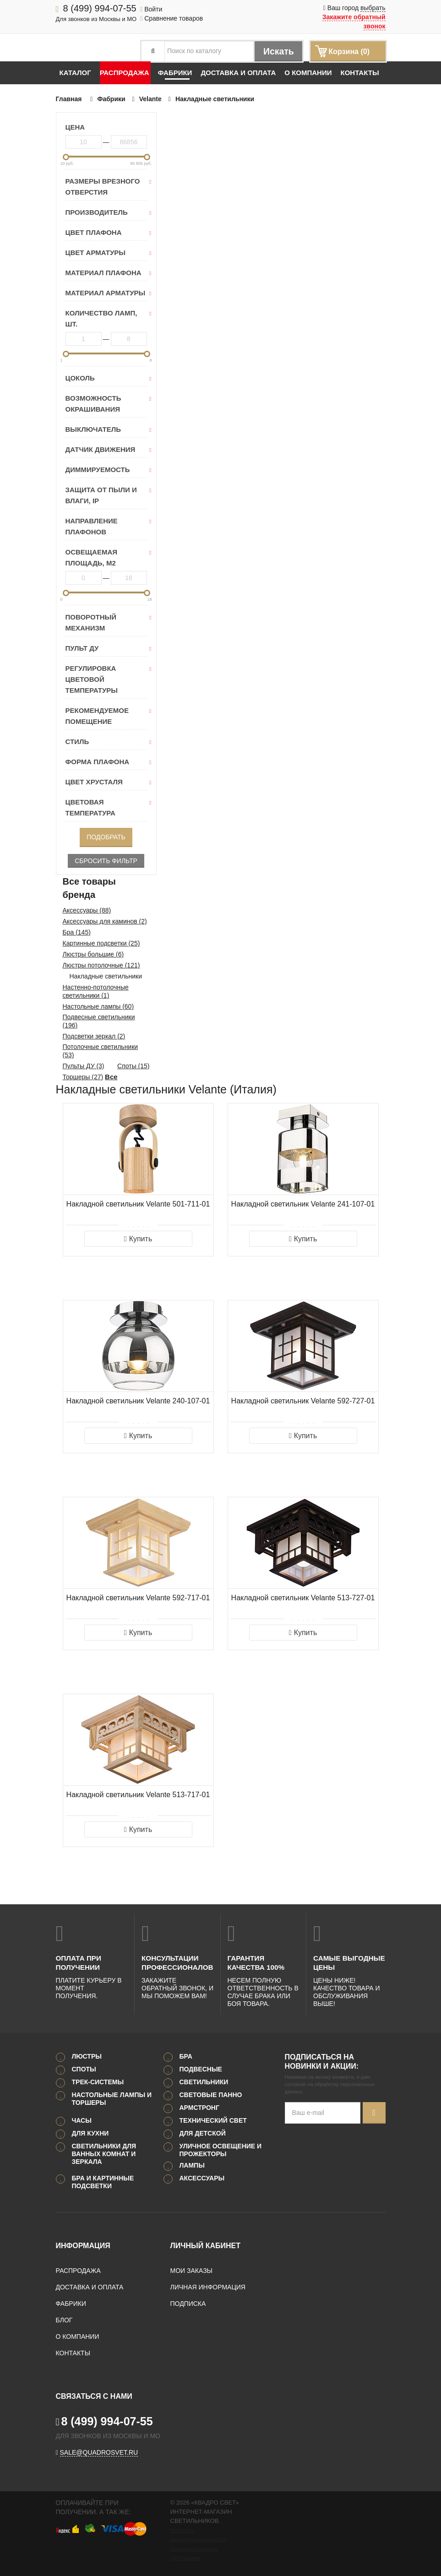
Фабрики (175, 72)
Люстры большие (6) (93, 954)
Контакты (359, 72)
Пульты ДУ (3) (83, 1066)
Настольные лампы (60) (98, 1006)
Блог (64, 2320)
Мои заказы (191, 2270)
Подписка (188, 2303)
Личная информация (207, 2287)
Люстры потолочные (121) (101, 965)
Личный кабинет (205, 2246)
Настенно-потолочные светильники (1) (96, 991)
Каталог (75, 72)
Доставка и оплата (238, 72)
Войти (151, 9)
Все (111, 1077)
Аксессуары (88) (87, 910)
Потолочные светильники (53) (100, 1051)
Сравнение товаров (171, 18)
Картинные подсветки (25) (101, 943)
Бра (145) (77, 932)
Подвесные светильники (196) (99, 1021)
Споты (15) (133, 1066)
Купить (138, 1239)
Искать (278, 51)
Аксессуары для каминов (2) (105, 921)
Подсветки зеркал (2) (94, 1036)
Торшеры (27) (83, 1077)
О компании (308, 72)
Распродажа (124, 72)
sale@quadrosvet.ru (99, 2452)
